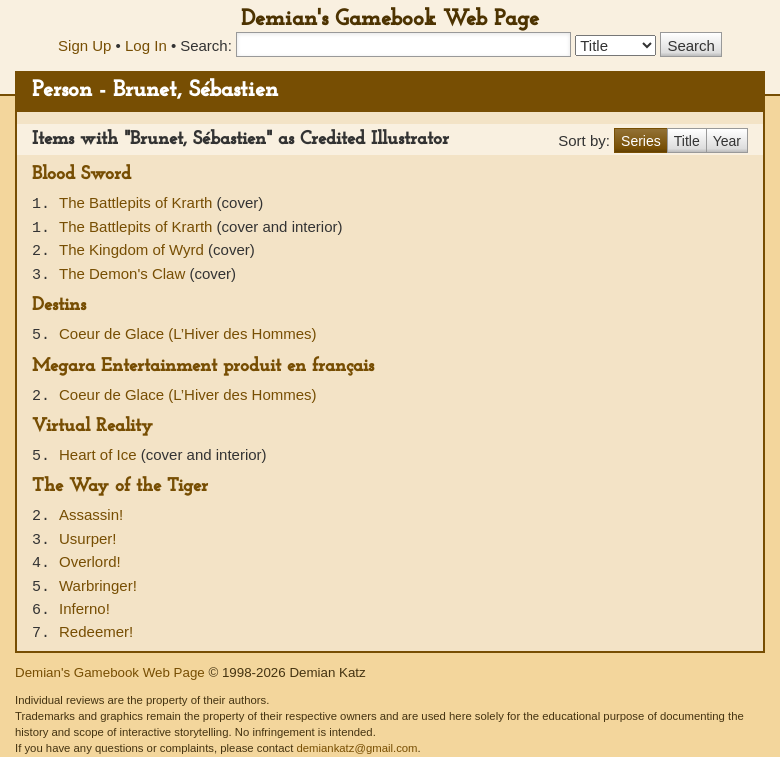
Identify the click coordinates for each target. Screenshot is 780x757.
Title (687, 141)
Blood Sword (81, 174)
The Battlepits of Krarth (138, 202)
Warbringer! (98, 585)
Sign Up (84, 45)
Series (641, 141)
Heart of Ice (100, 454)
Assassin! (91, 514)
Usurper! (88, 538)
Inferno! (84, 608)
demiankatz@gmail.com (356, 748)
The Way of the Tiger (120, 486)
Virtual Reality (92, 426)
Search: (206, 45)
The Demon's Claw (124, 273)
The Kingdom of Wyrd (133, 249)
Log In (146, 45)
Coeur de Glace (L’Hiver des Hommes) (188, 333)
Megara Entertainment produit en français (203, 366)
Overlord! (90, 561)
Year (727, 141)
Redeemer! (96, 631)
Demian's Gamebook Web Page (390, 19)
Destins (59, 305)
